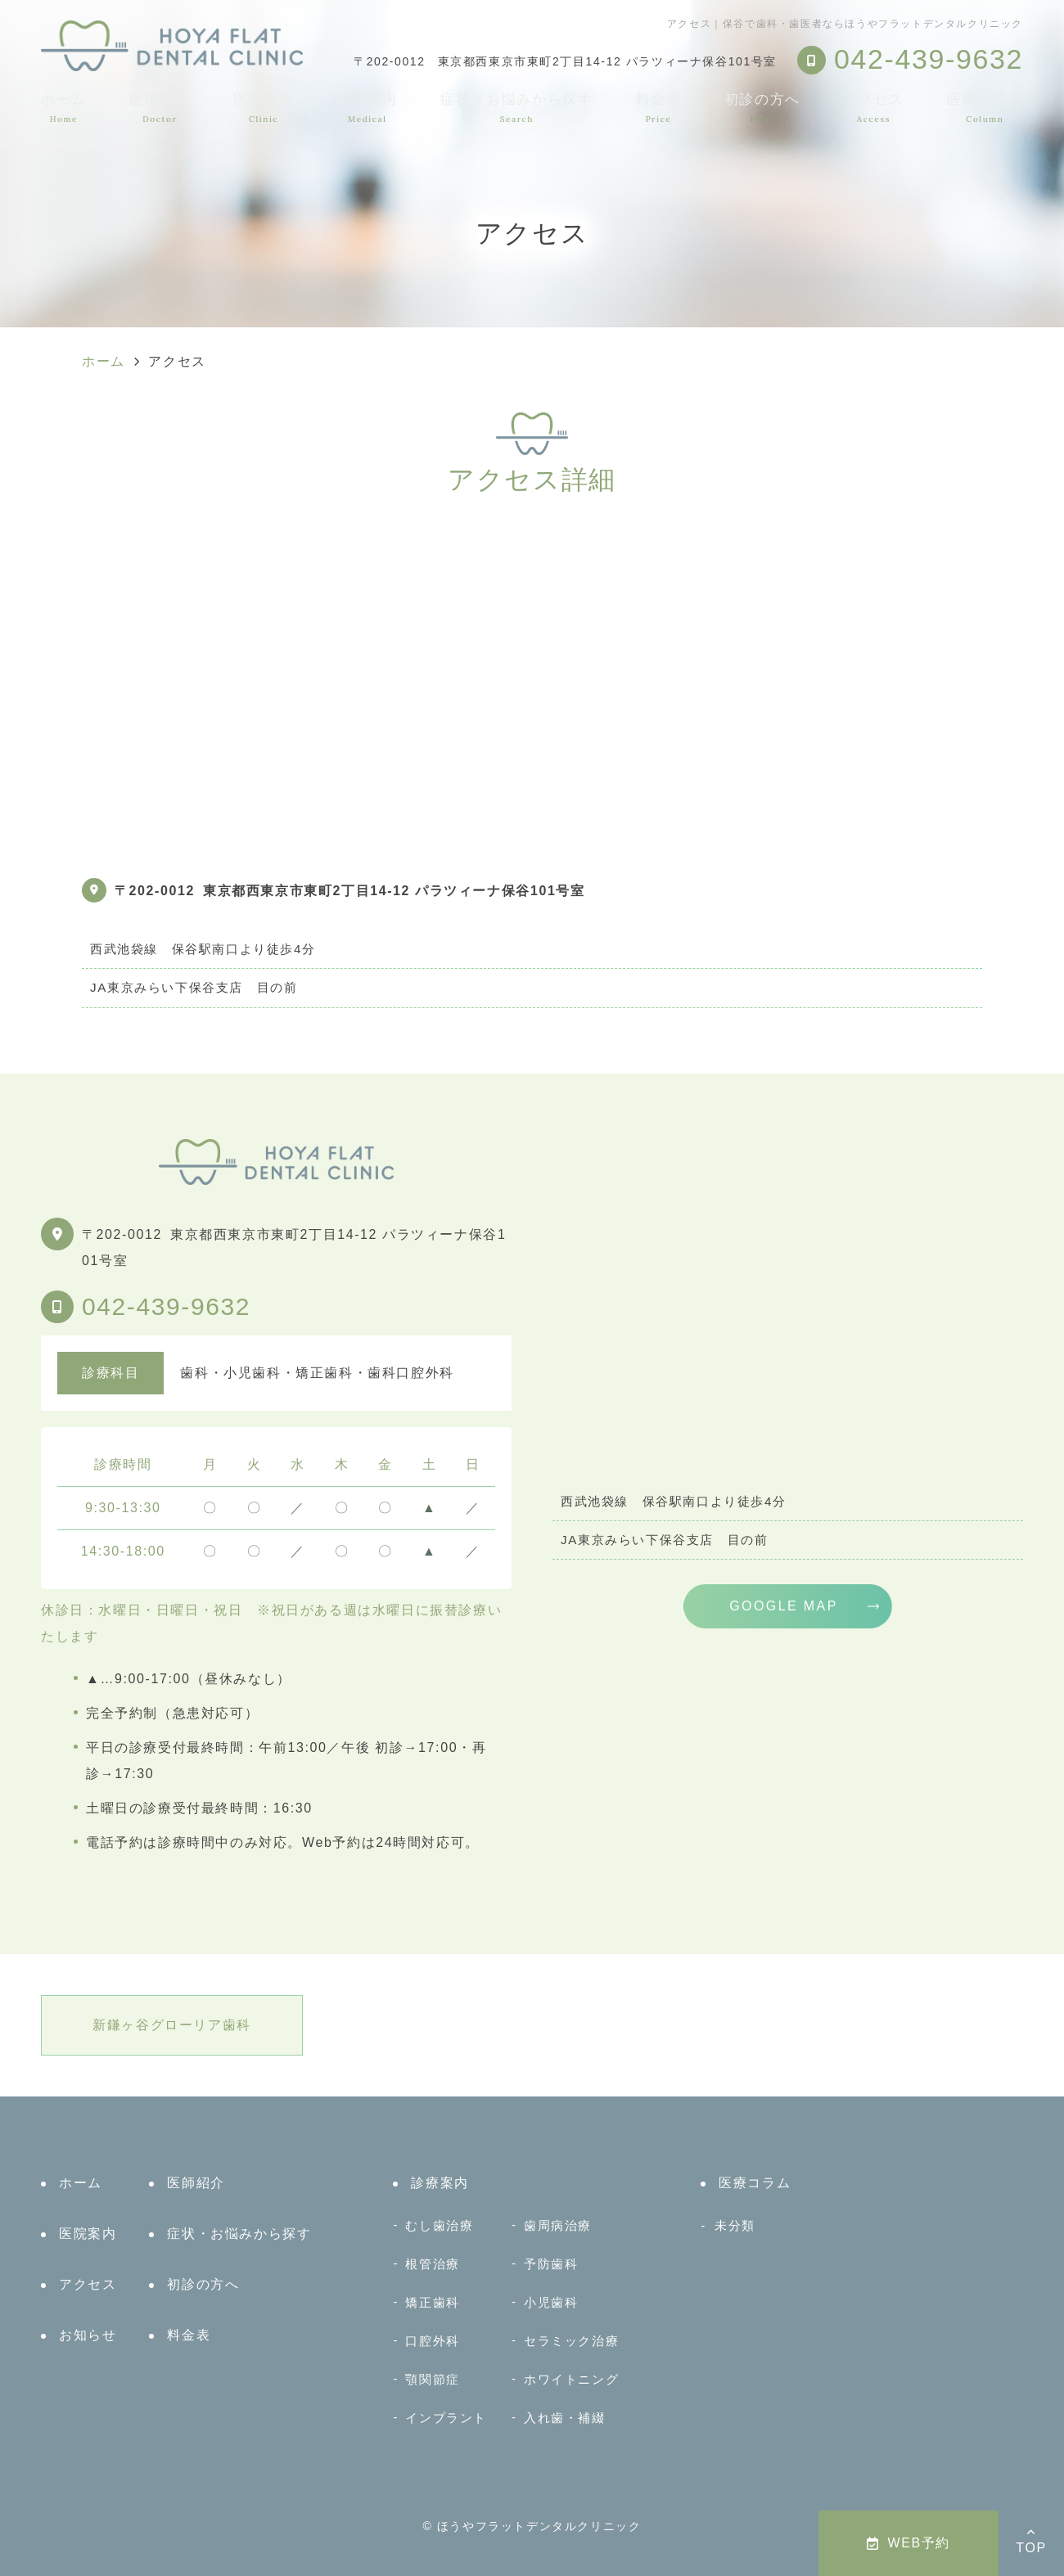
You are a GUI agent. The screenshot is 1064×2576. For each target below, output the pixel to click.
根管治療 (432, 2264)
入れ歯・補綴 (565, 2418)
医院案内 (263, 108)
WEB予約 (908, 2543)
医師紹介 (159, 108)
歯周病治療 (558, 2225)
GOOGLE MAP (783, 1606)
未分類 (735, 2225)
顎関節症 (432, 2379)
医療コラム (985, 108)
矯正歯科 (432, 2302)
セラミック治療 (571, 2341)
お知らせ (87, 2335)
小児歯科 (551, 2302)
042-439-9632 (166, 1306)
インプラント (446, 2418)
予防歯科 (551, 2264)
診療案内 (367, 108)
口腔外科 (432, 2341)
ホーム (64, 108)
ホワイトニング (571, 2379)
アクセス (873, 108)
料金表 (659, 108)
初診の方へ (762, 108)
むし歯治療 (439, 2225)
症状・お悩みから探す (516, 108)
